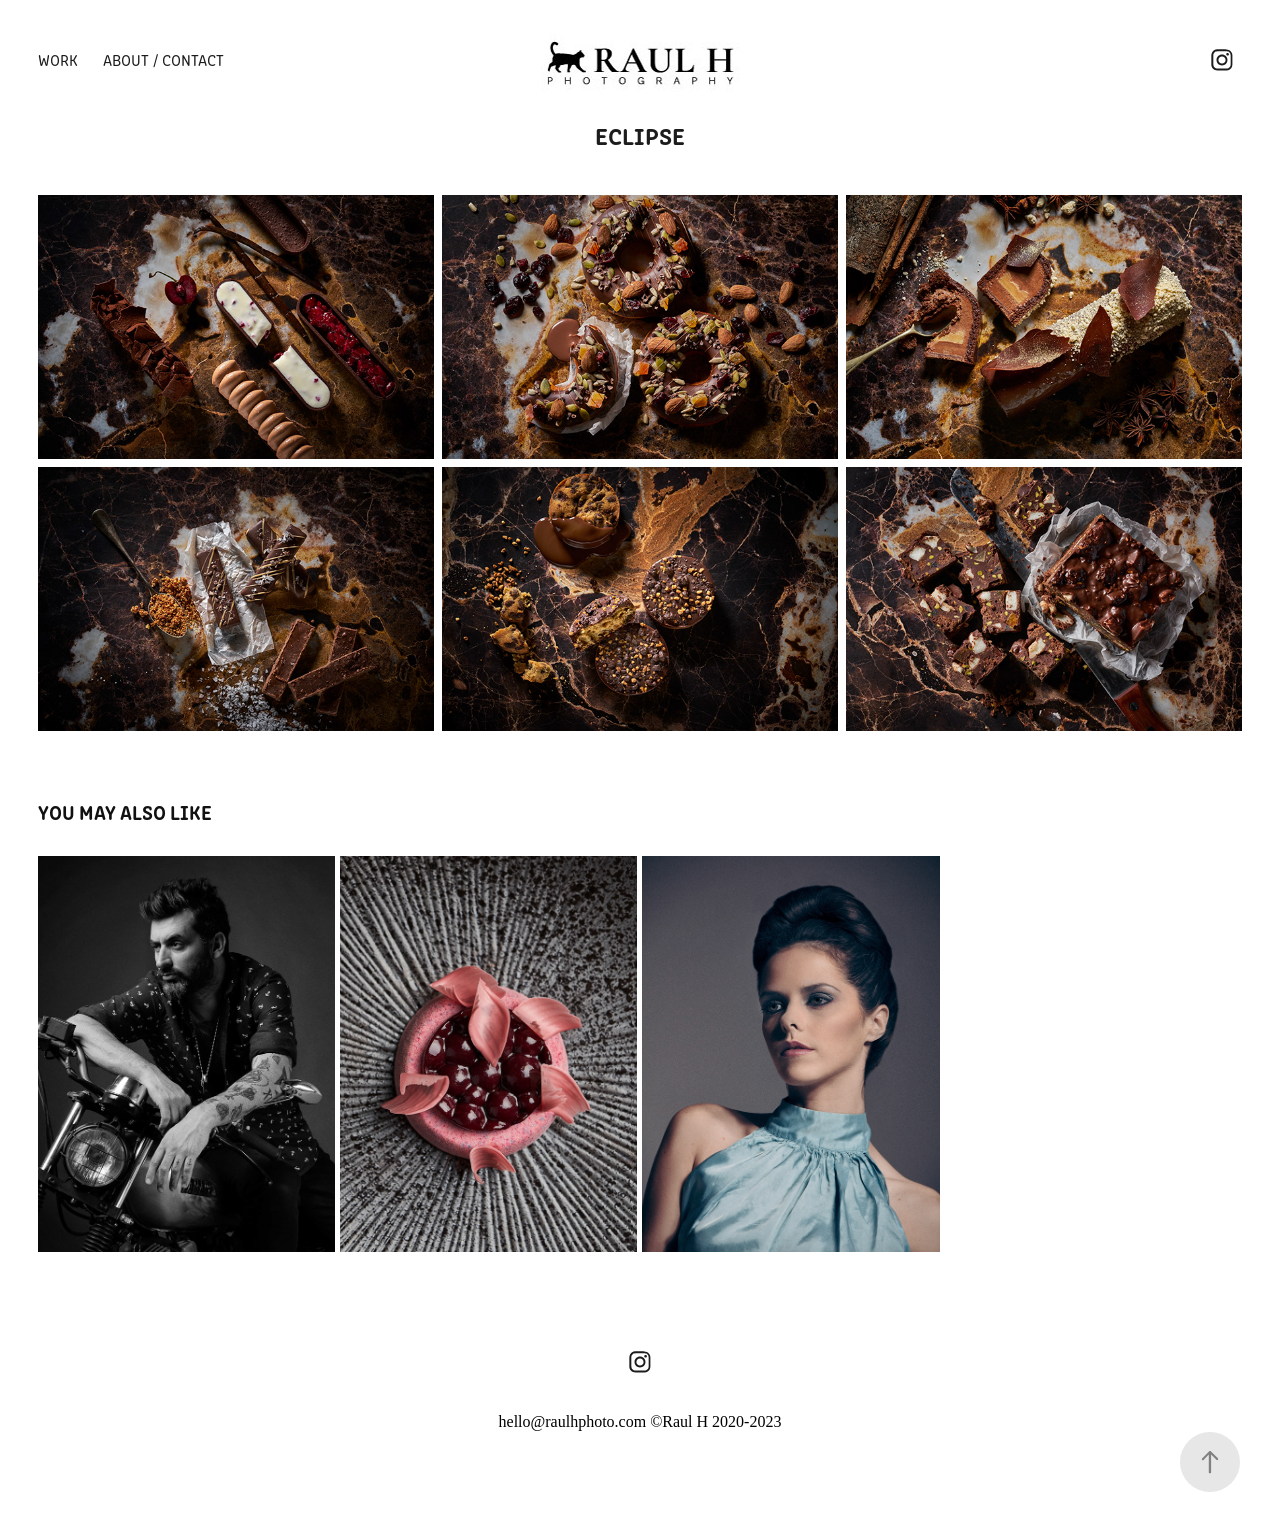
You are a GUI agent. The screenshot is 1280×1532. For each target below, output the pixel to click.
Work (58, 59)
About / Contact (163, 59)
